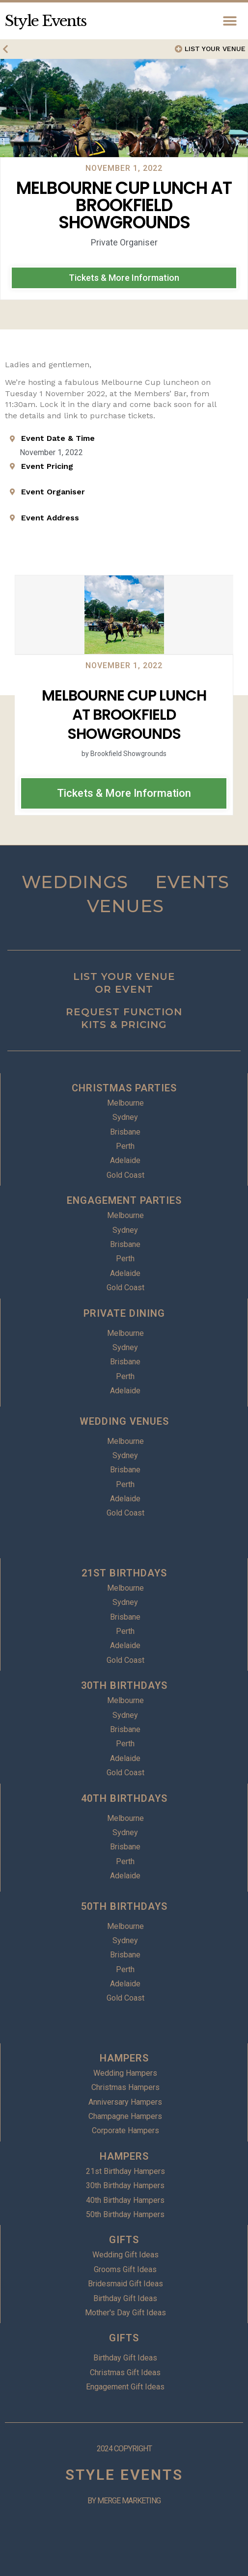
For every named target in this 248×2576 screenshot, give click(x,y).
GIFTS (124, 2240)
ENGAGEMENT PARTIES (124, 1200)
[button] (230, 21)
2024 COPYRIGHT (124, 2448)
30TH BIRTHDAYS (124, 1685)
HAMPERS (124, 2058)
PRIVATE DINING (124, 1313)
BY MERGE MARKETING (124, 2500)
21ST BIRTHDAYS (124, 1573)
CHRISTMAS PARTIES (124, 1088)
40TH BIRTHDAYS (124, 1798)
